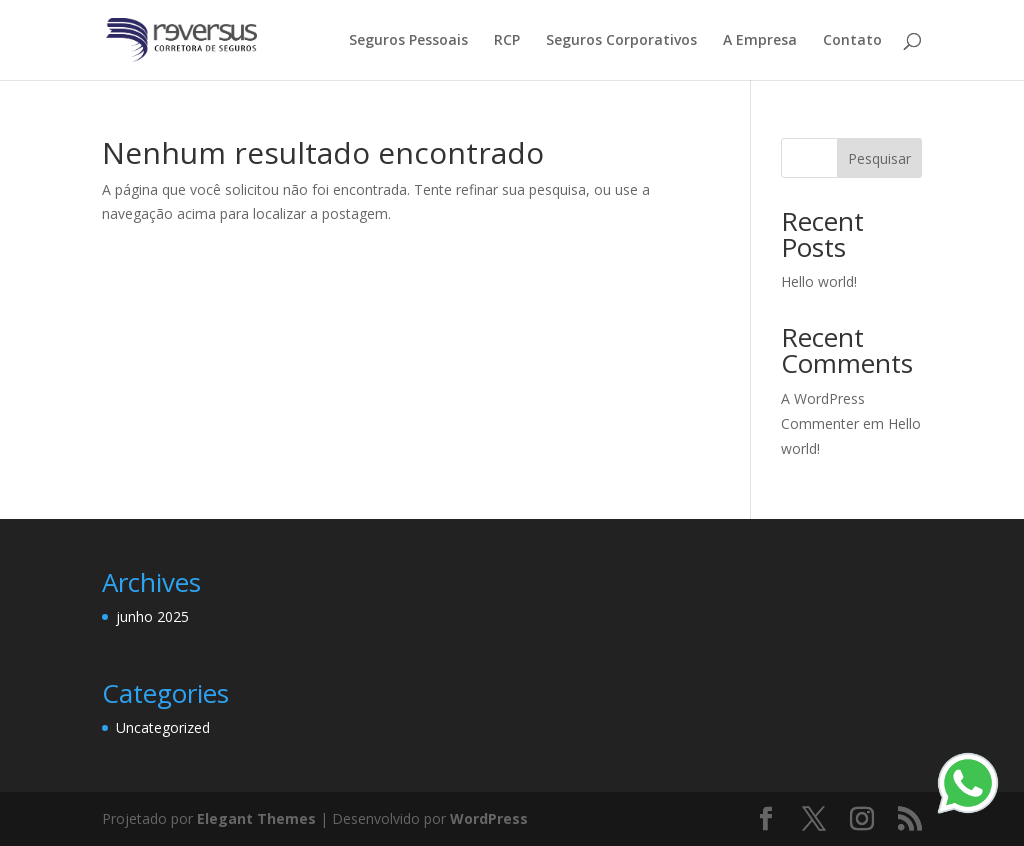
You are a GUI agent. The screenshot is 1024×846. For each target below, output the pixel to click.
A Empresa (760, 41)
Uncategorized (163, 727)
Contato (852, 41)
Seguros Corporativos (621, 41)
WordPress (489, 818)
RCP (507, 41)
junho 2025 (152, 616)
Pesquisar (879, 158)
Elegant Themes (256, 818)
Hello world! (819, 281)
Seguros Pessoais (408, 41)
